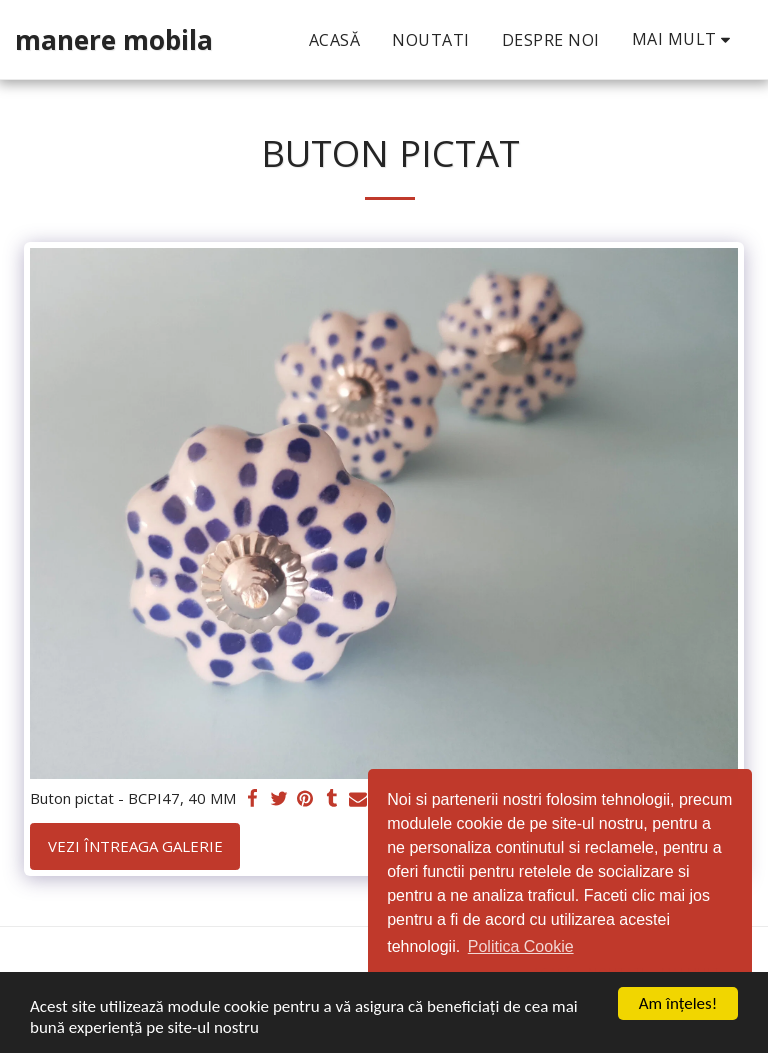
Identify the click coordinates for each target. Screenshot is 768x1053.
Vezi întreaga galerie (135, 846)
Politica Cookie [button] (521, 946)
